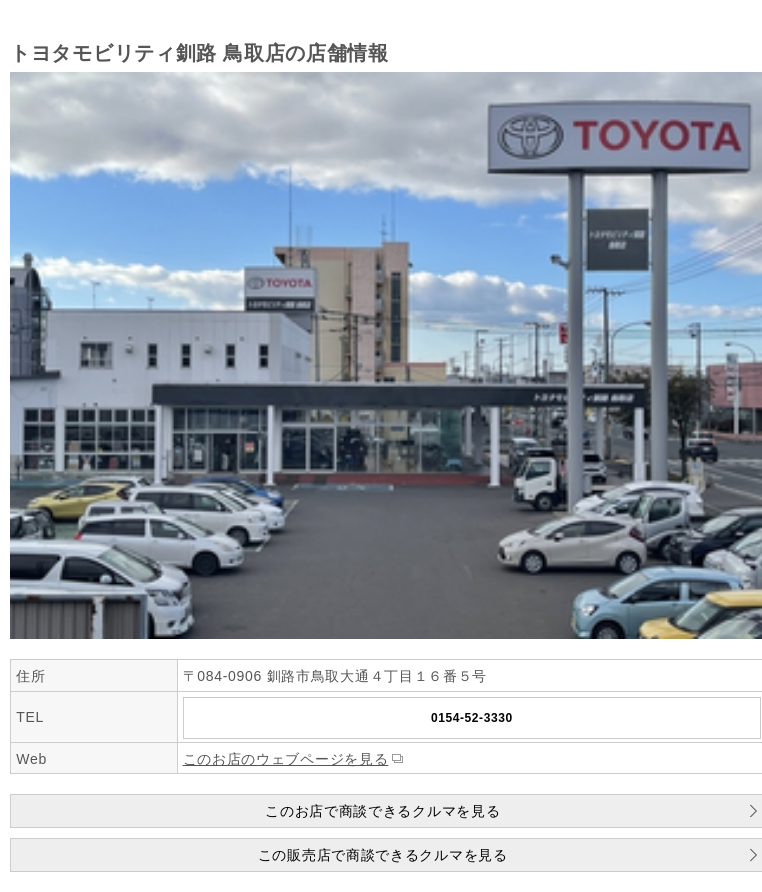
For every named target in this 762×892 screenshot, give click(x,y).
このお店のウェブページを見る (286, 759)
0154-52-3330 (472, 718)
